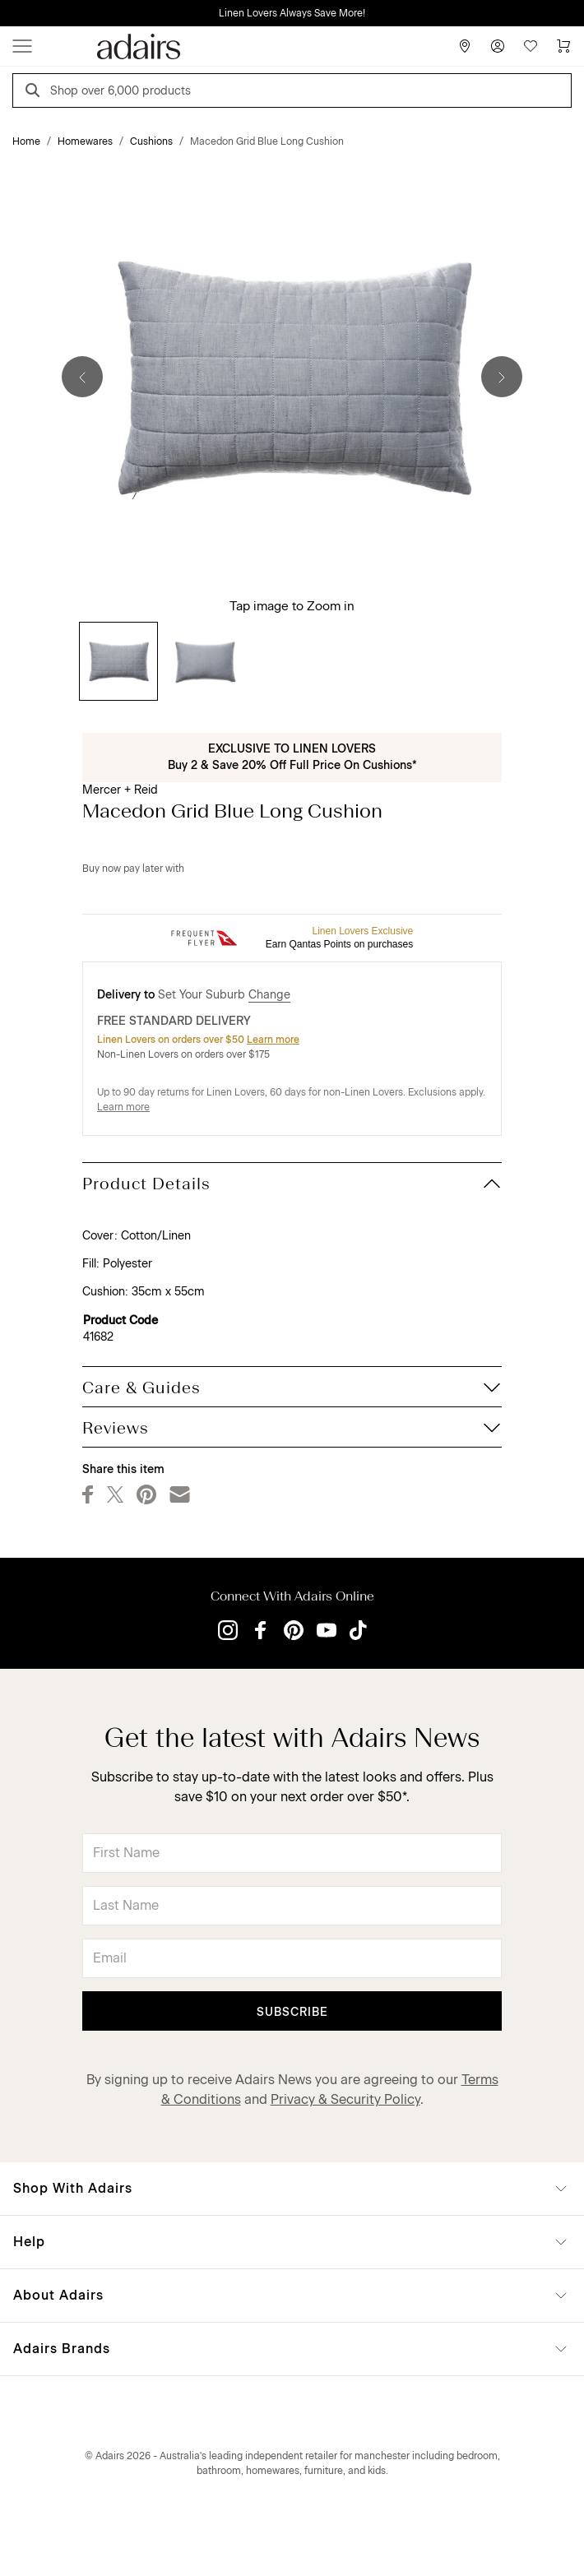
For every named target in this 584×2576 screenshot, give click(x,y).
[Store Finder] (465, 46)
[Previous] (82, 376)
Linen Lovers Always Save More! (292, 13)
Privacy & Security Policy (345, 2099)
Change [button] (269, 995)
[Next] (501, 376)
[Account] (497, 46)
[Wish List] (530, 46)
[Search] (35, 92)
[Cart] (563, 46)
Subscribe (292, 2012)
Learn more (273, 1039)
